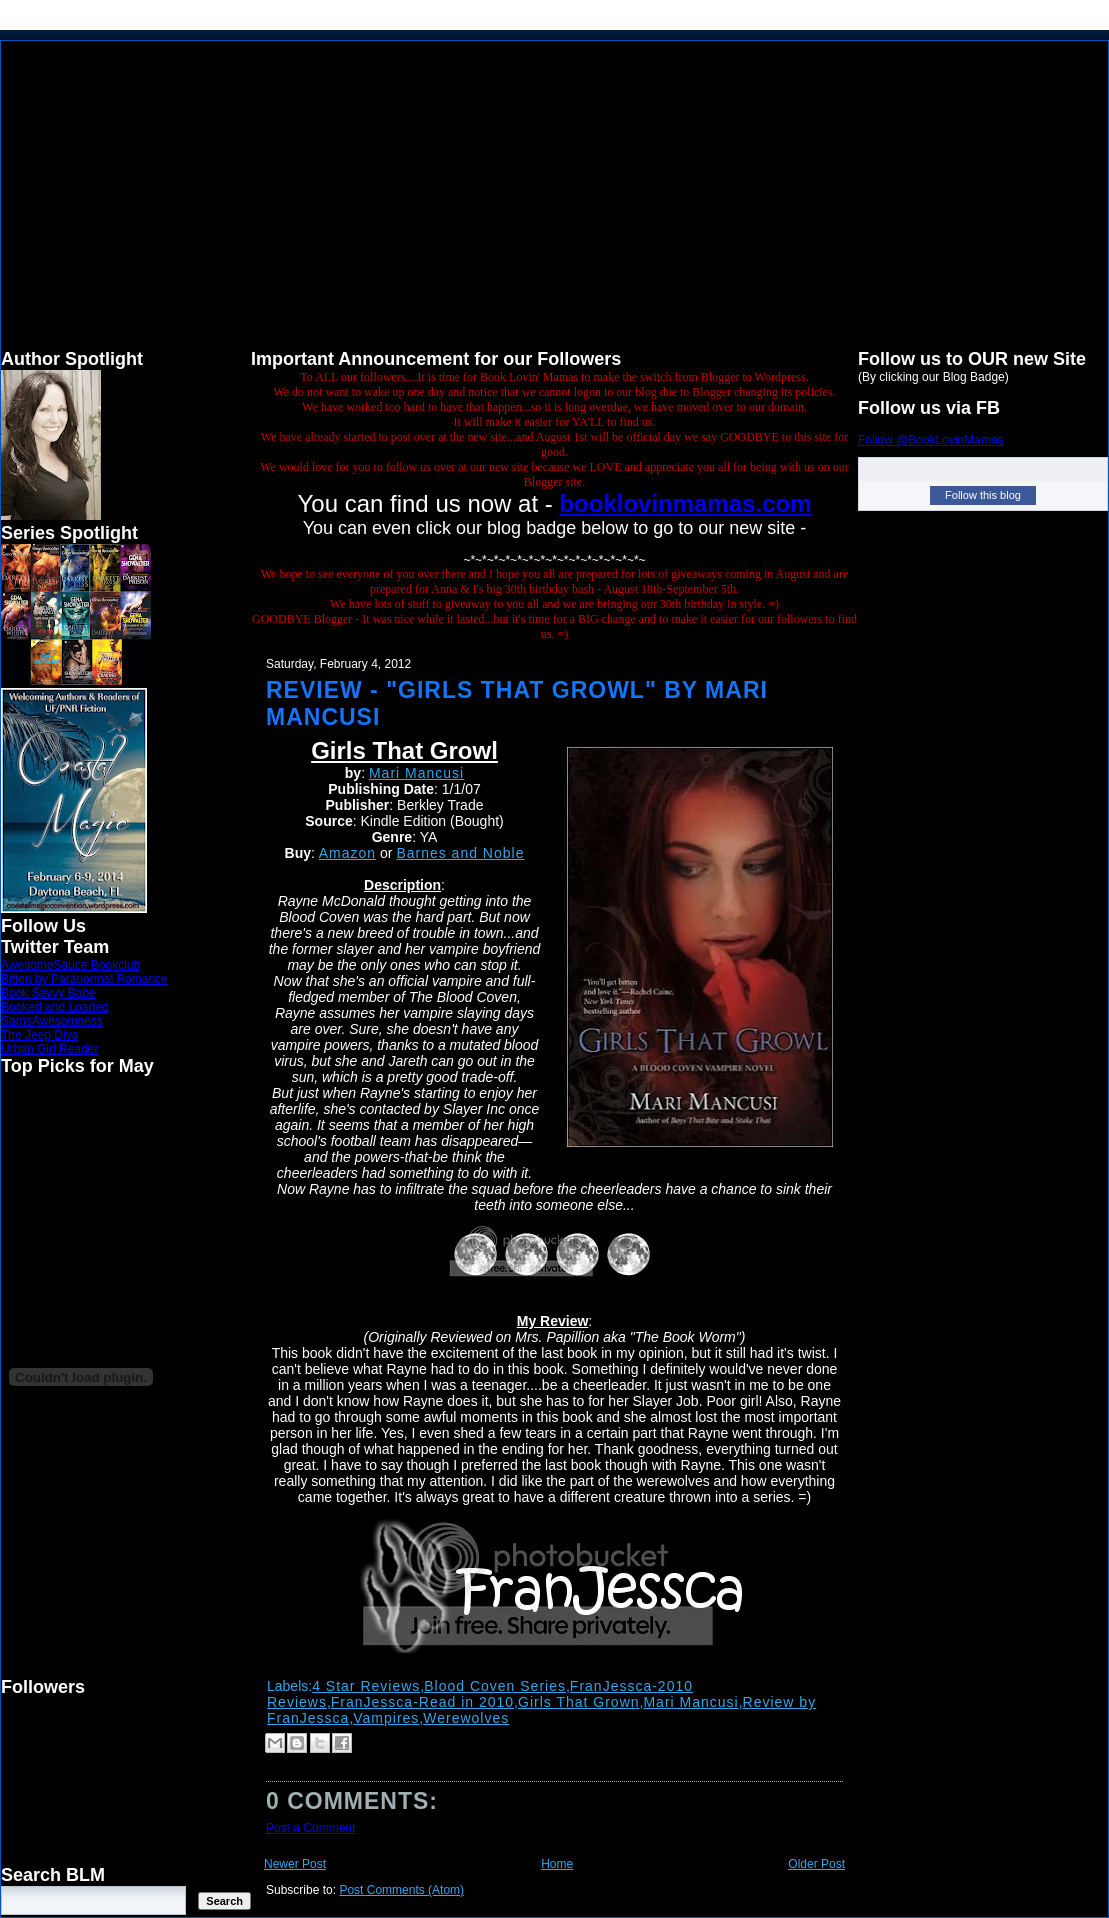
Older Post (816, 1864)
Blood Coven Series (495, 1686)
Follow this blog (983, 495)
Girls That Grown (579, 1702)
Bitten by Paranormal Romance (84, 979)
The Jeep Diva (39, 1035)
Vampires (386, 1718)
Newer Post (295, 1864)
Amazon (347, 853)
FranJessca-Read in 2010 (422, 1702)
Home (557, 1864)
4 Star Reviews (366, 1686)
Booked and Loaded (54, 1007)
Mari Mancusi (416, 773)
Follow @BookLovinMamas (931, 440)
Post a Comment (310, 1828)
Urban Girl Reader (49, 1049)
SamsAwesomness (52, 1021)
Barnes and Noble (460, 853)
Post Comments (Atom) (401, 1890)
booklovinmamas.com (685, 503)
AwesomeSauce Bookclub (70, 965)
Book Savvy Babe (48, 993)
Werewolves (466, 1718)
